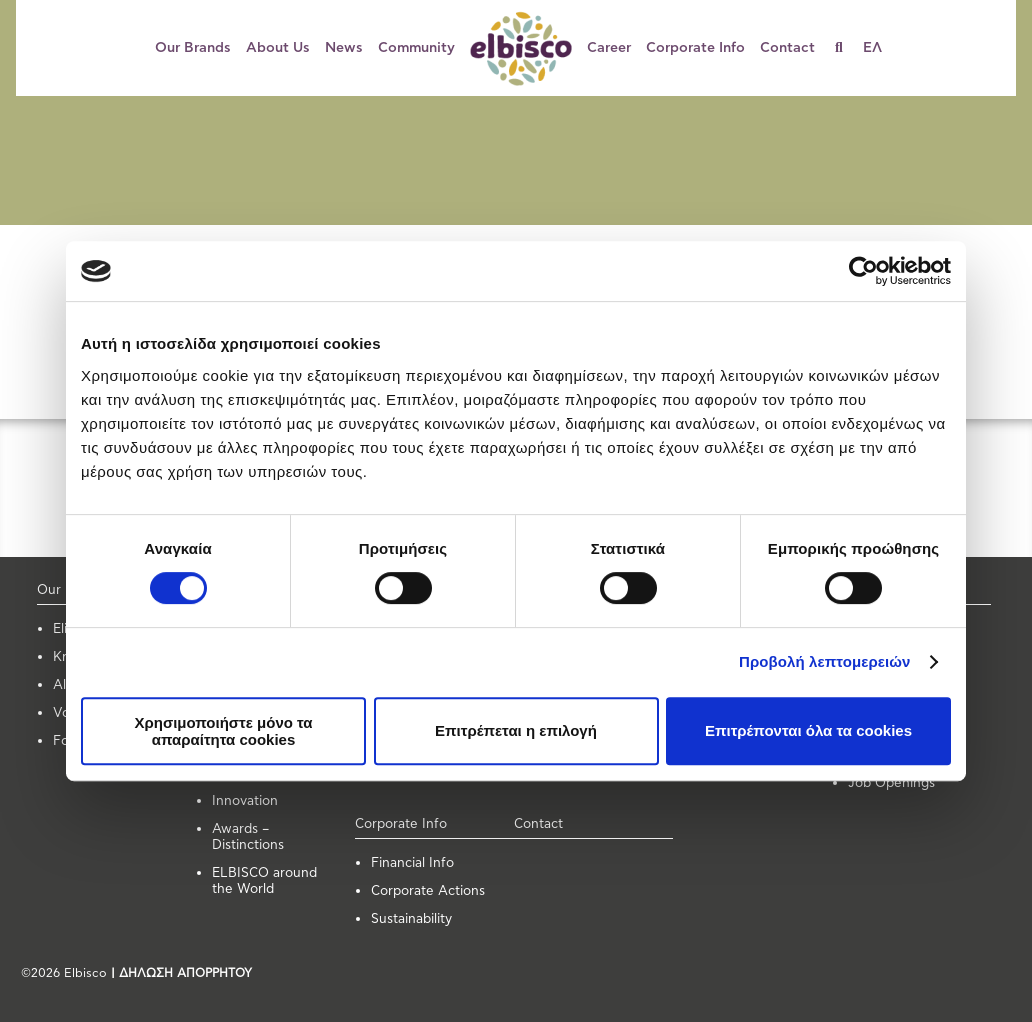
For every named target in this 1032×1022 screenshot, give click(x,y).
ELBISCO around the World (264, 881)
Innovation (245, 801)
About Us (278, 48)
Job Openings (891, 783)
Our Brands (193, 48)
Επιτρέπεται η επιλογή (516, 730)
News (344, 48)
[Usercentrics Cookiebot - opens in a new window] (863, 271)
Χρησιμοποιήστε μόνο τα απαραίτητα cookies (223, 731)
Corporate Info (695, 48)
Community (416, 48)
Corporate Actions (428, 891)
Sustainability (411, 919)
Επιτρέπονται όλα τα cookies (808, 730)
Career (609, 48)
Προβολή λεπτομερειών (825, 661)
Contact (787, 48)
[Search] (846, 48)
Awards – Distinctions (248, 837)
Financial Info (412, 863)
